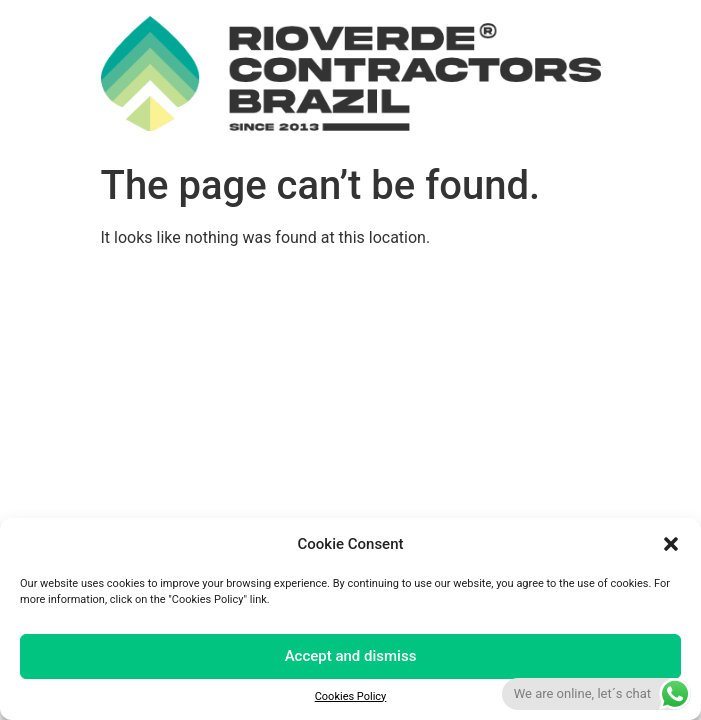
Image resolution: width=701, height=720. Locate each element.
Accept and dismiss (351, 656)
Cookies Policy (351, 696)
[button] (671, 544)
